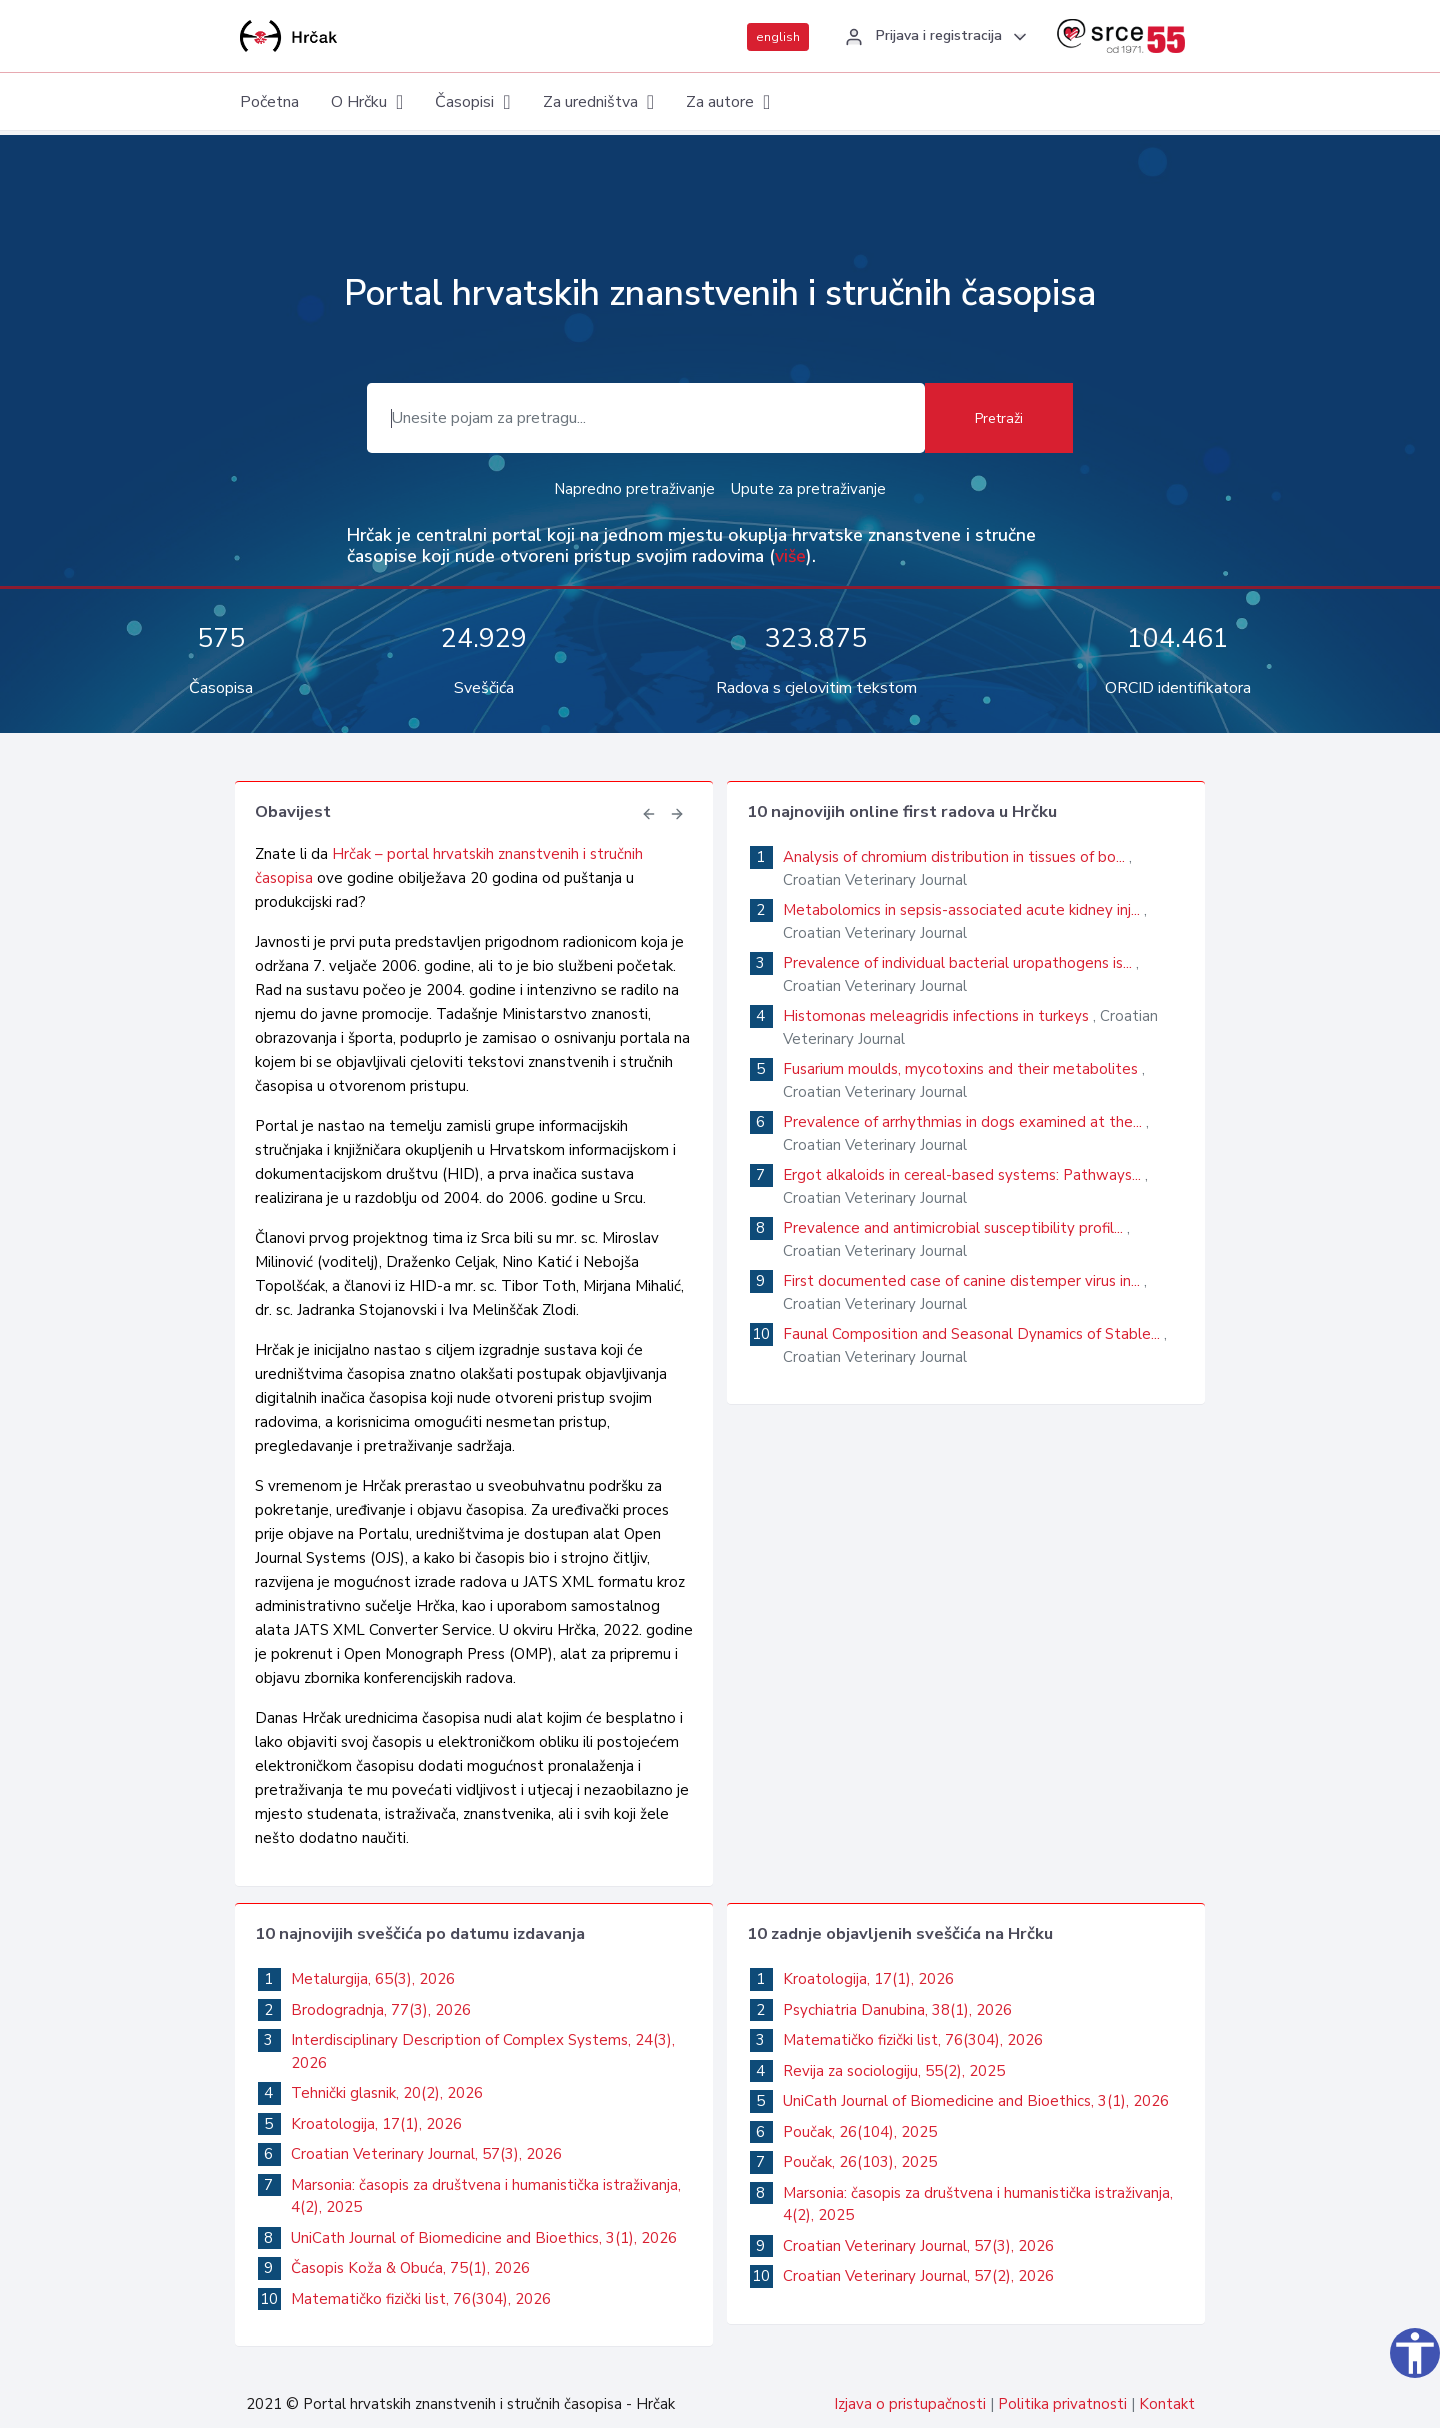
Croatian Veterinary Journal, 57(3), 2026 (426, 2154)
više (790, 556)
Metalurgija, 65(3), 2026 (373, 1979)
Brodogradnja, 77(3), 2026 (381, 2010)
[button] (933, 37)
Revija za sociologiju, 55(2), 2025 (894, 2071)
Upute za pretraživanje (808, 489)
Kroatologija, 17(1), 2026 (376, 2124)
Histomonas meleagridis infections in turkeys (938, 1016)
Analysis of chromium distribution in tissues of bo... (956, 857)
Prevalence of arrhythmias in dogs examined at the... (964, 1122)
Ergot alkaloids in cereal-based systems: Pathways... (964, 1175)
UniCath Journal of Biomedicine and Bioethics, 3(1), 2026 (484, 2238)
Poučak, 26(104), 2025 (860, 2132)
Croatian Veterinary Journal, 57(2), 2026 (918, 2276)
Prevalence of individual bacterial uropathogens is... (959, 963)
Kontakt (1167, 2404)
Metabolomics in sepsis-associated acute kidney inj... (963, 910)
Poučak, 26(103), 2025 (860, 2162)
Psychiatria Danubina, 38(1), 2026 (897, 2010)
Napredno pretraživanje (634, 489)
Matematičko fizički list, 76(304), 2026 (421, 2299)
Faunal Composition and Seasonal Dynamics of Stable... (973, 1334)
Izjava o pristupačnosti (910, 2404)
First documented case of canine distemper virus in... (963, 1281)
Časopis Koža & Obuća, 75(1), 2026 (410, 2268)
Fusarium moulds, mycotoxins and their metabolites (962, 1069)
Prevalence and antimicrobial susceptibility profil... (955, 1228)
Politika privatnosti (1062, 2404)
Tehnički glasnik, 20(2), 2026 (387, 2093)
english (778, 37)
